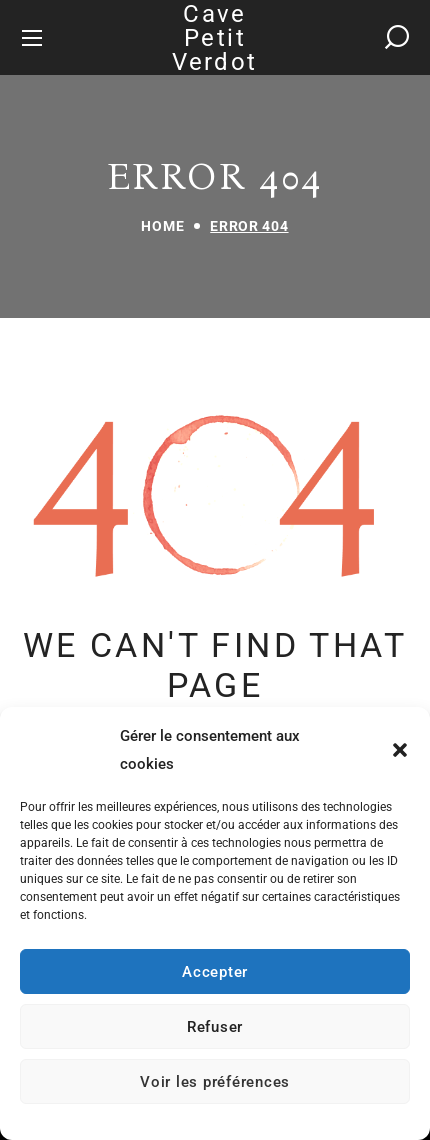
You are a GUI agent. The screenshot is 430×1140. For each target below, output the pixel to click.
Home (162, 226)
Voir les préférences (215, 1082)
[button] (400, 750)
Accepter (215, 972)
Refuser (215, 1027)
